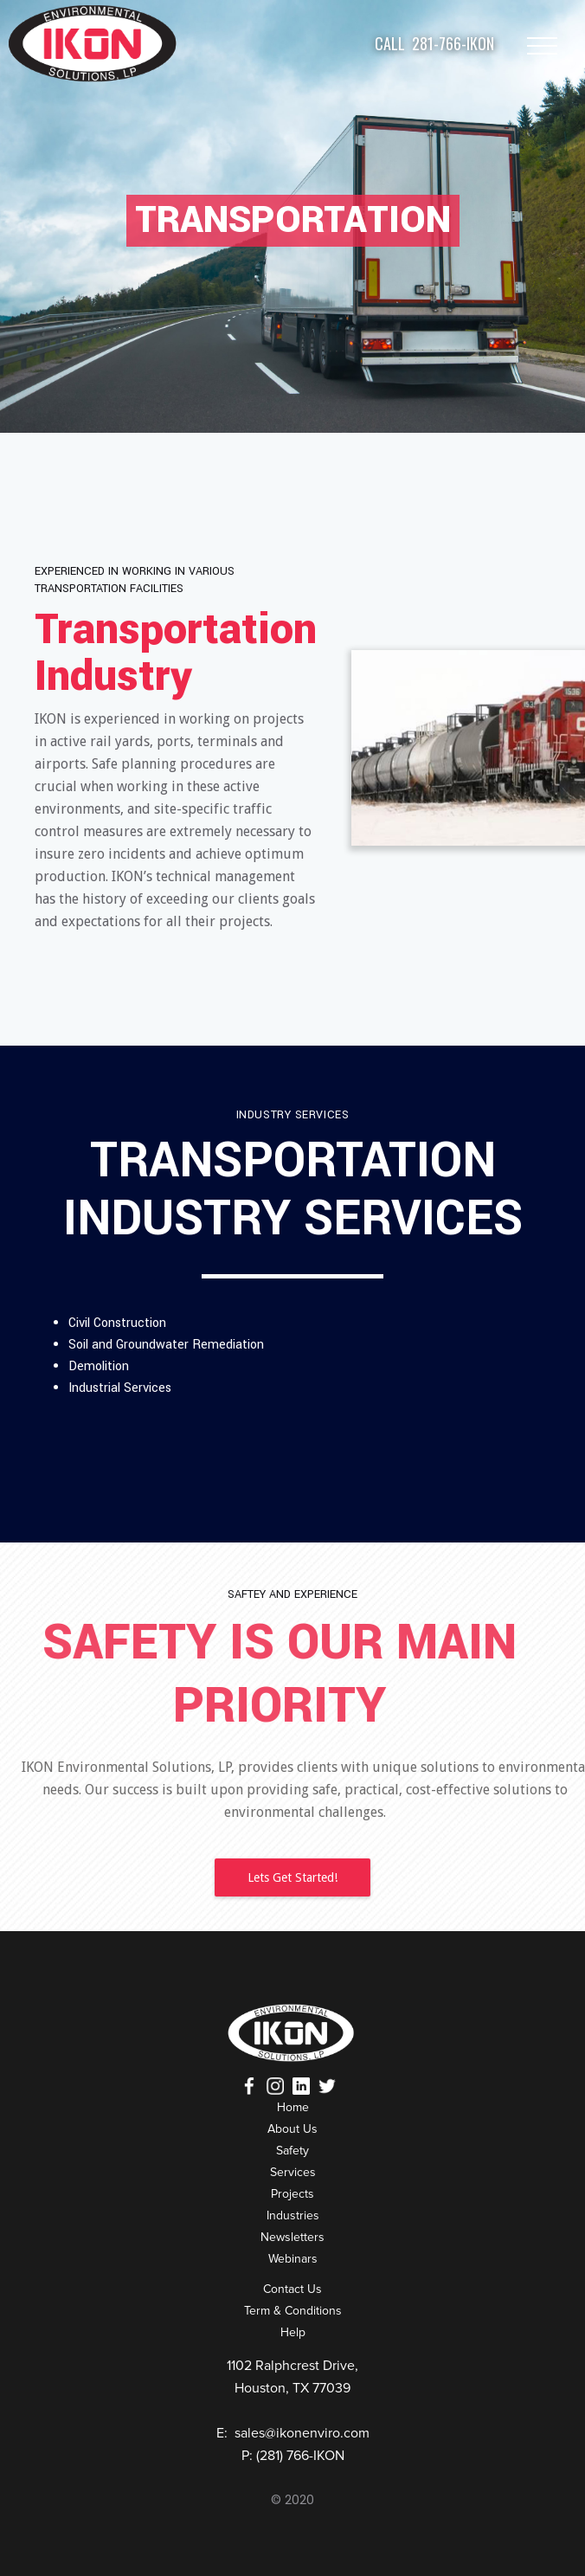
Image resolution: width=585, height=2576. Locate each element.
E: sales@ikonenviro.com (293, 2433)
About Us (292, 2129)
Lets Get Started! (293, 1877)
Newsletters (292, 2237)
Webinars (293, 2258)
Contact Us (292, 2289)
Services (293, 2172)
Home (293, 2107)
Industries (293, 2215)
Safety (292, 2150)
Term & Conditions (293, 2310)
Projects (292, 2193)
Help (292, 2332)
